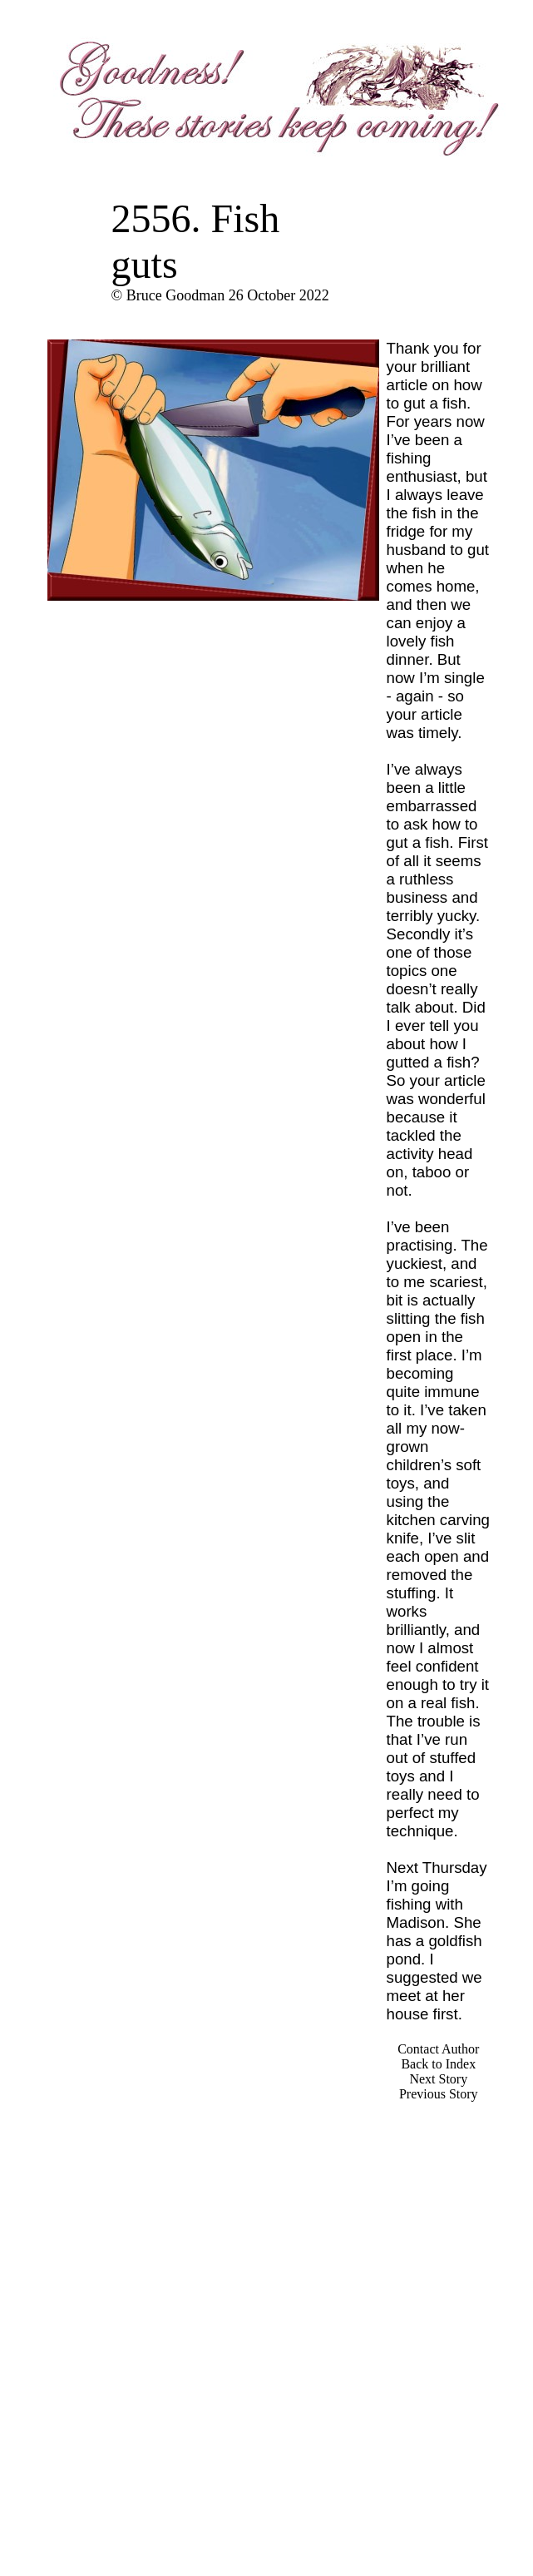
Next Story (438, 2079)
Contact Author (438, 2049)
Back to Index (438, 2064)
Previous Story (438, 2094)
